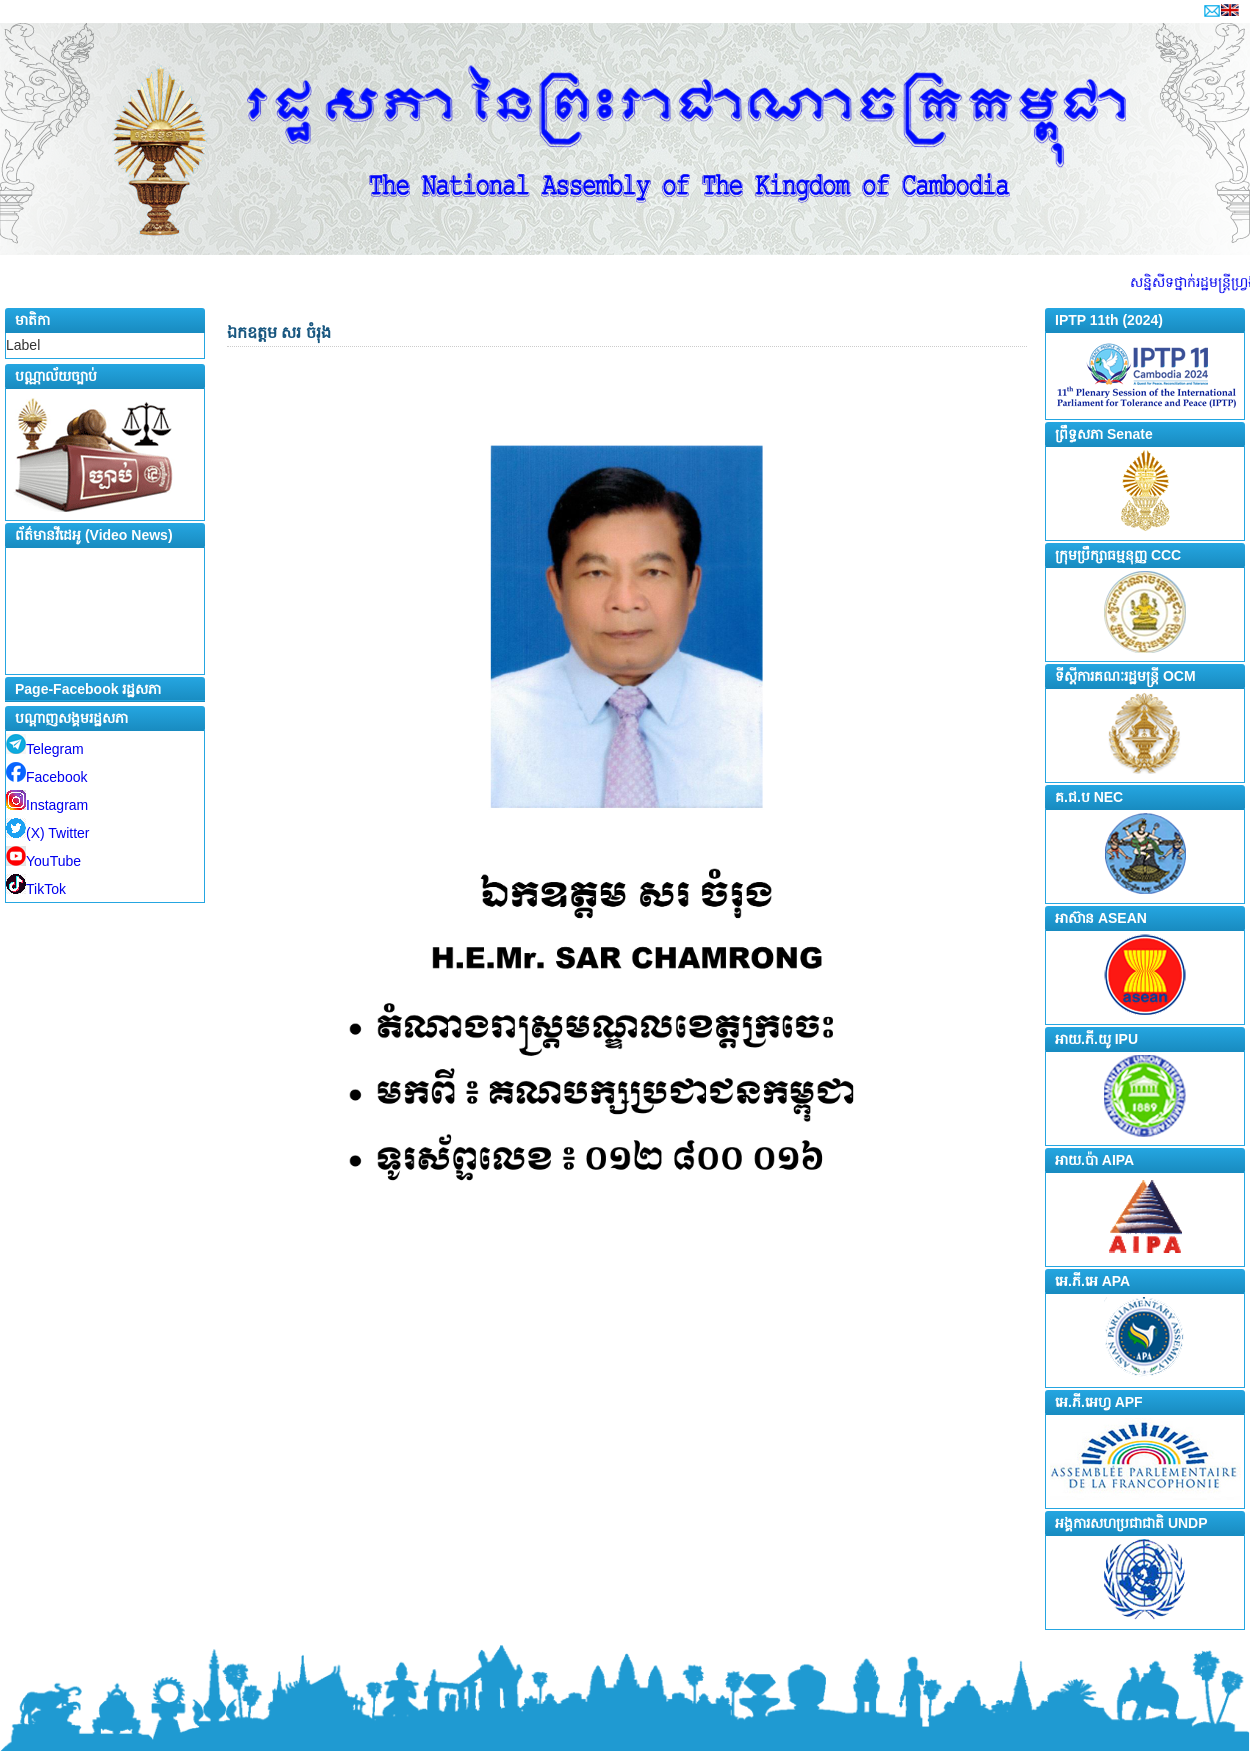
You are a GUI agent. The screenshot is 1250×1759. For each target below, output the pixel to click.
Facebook (46, 777)
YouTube (43, 861)
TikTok (36, 889)
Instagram (47, 805)
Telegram (45, 749)
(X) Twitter (48, 833)
